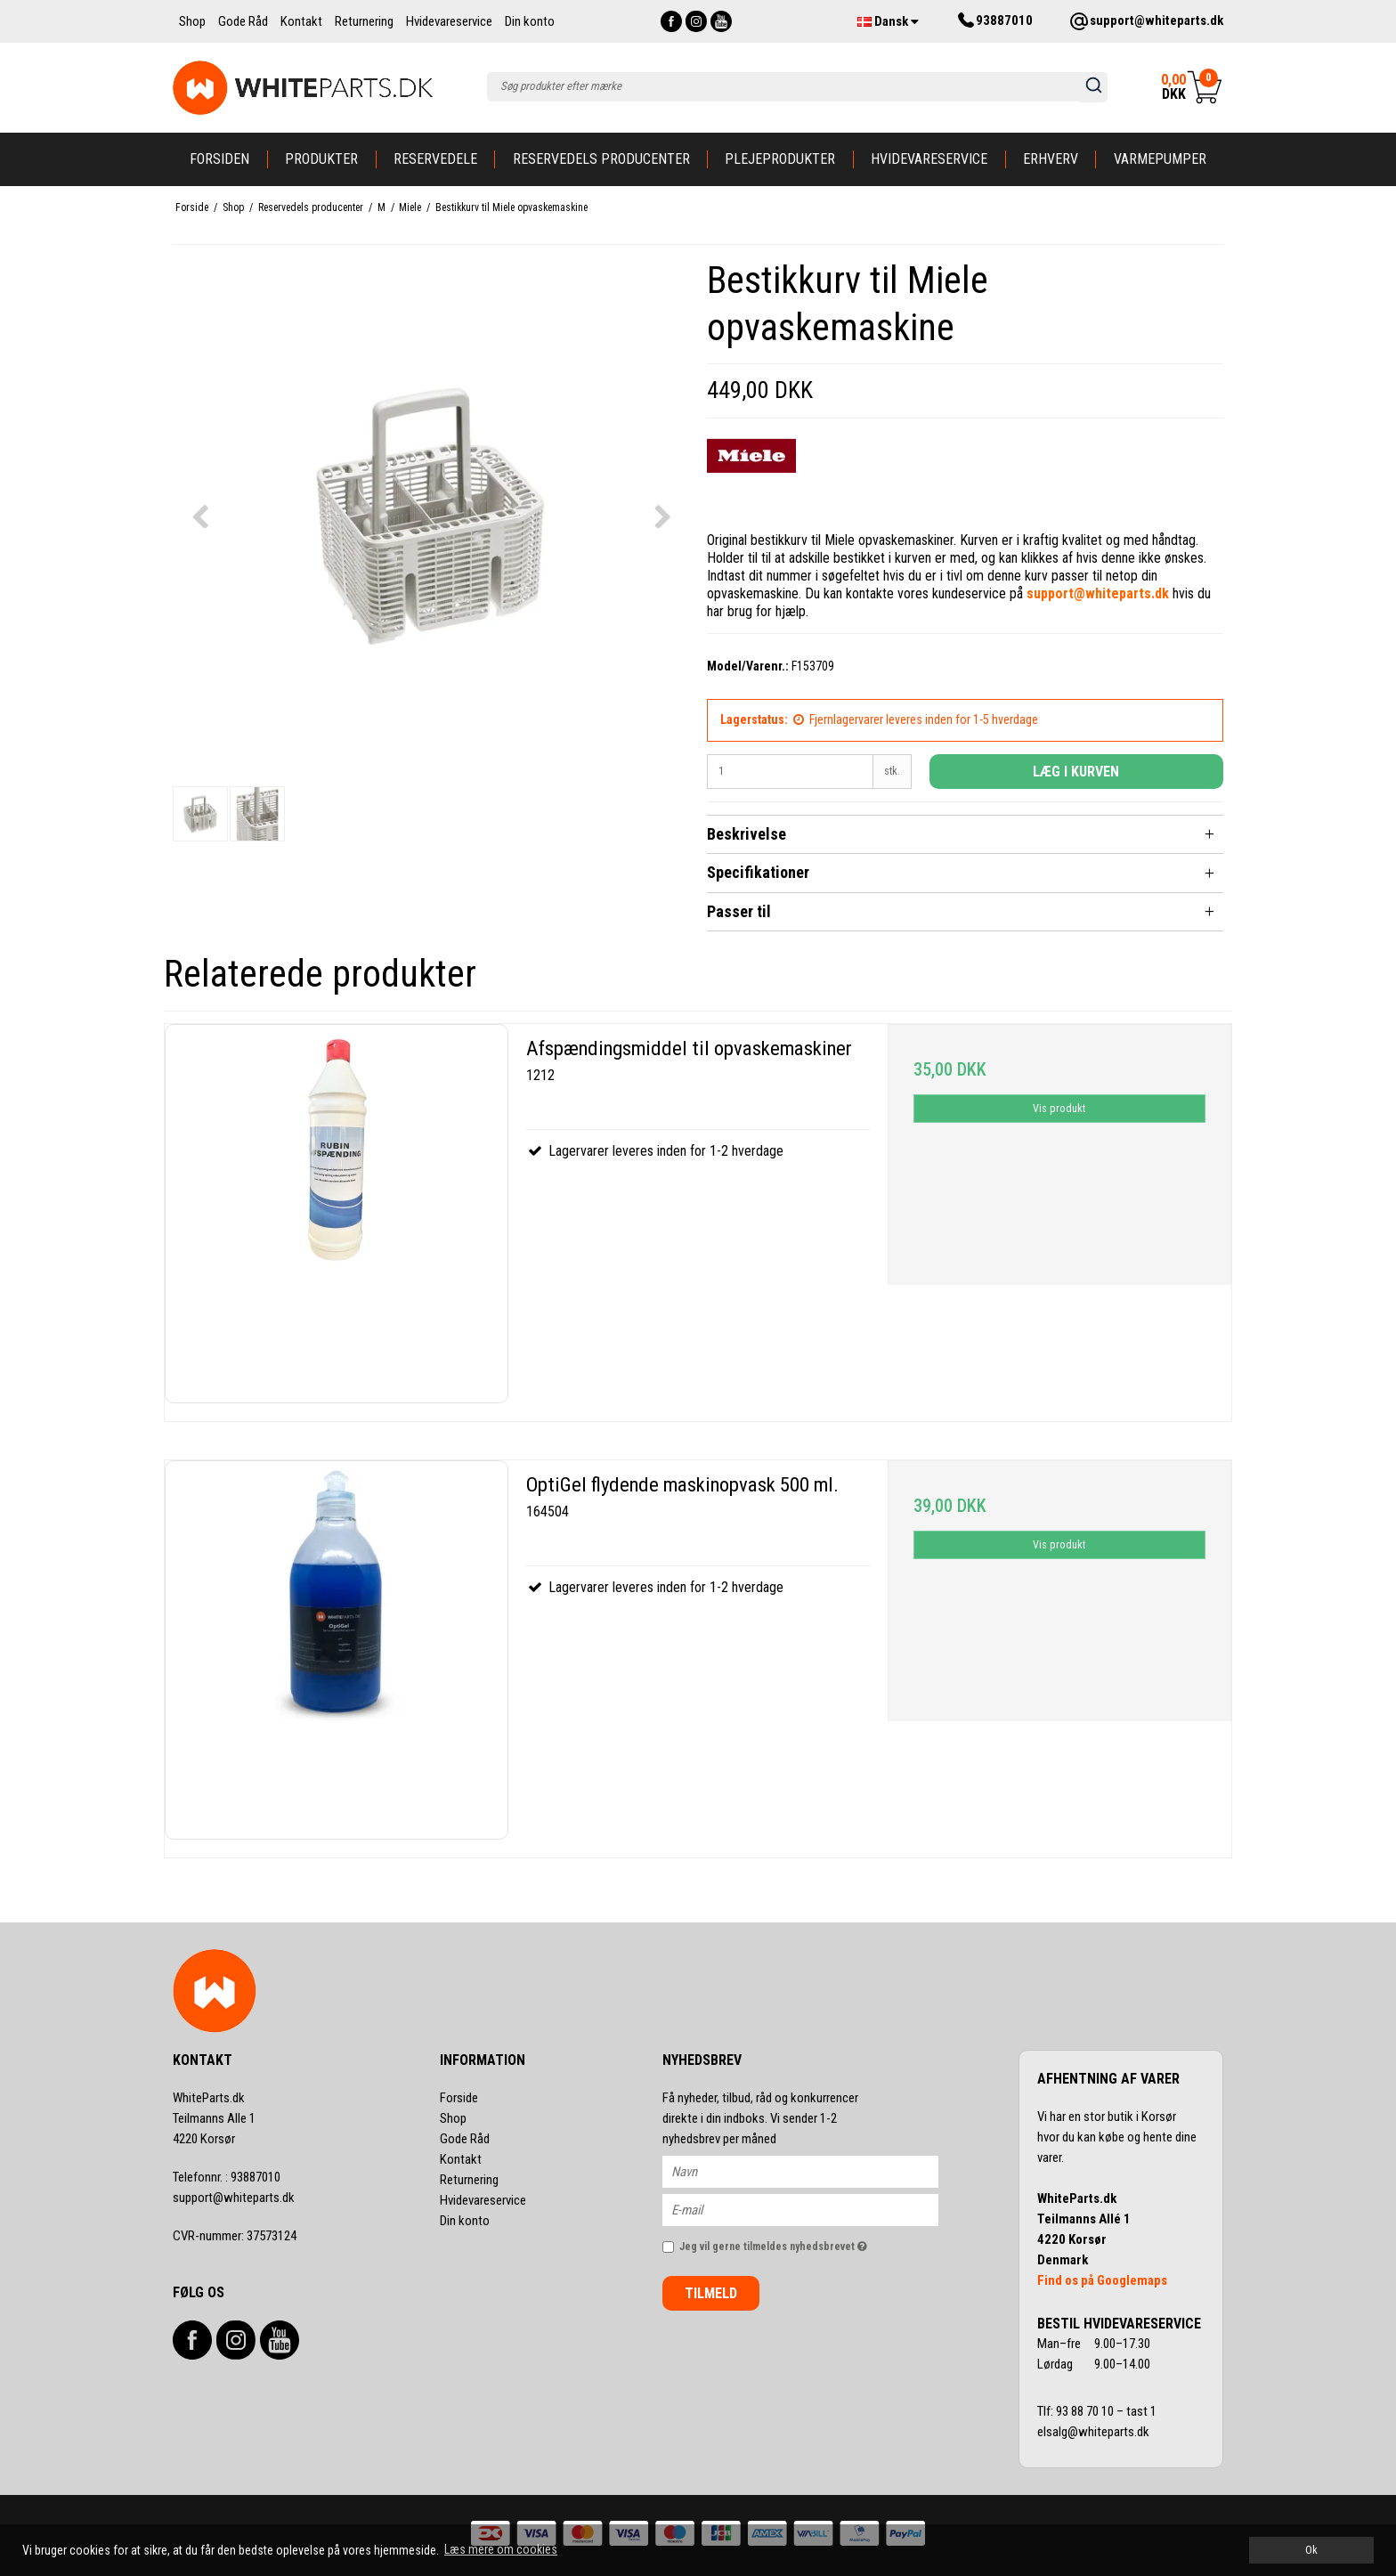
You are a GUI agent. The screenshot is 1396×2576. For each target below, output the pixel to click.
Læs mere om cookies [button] (500, 2549)
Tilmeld (711, 2293)
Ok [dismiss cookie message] (1311, 2549)
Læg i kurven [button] (1076, 771)
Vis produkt (1059, 1108)
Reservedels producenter (601, 158)
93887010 (226, 2177)
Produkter (321, 158)
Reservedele (435, 158)
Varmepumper (1160, 158)
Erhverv (1050, 158)
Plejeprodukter (780, 158)
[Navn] (816, 2171)
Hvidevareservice (929, 158)
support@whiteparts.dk (234, 2198)
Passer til (739, 911)
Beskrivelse (746, 834)
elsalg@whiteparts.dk (1094, 2432)
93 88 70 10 (1086, 2411)
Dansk (888, 21)
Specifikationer (758, 872)
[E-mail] (816, 2209)
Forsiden (219, 158)
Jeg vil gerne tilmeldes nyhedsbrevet (808, 2242)
